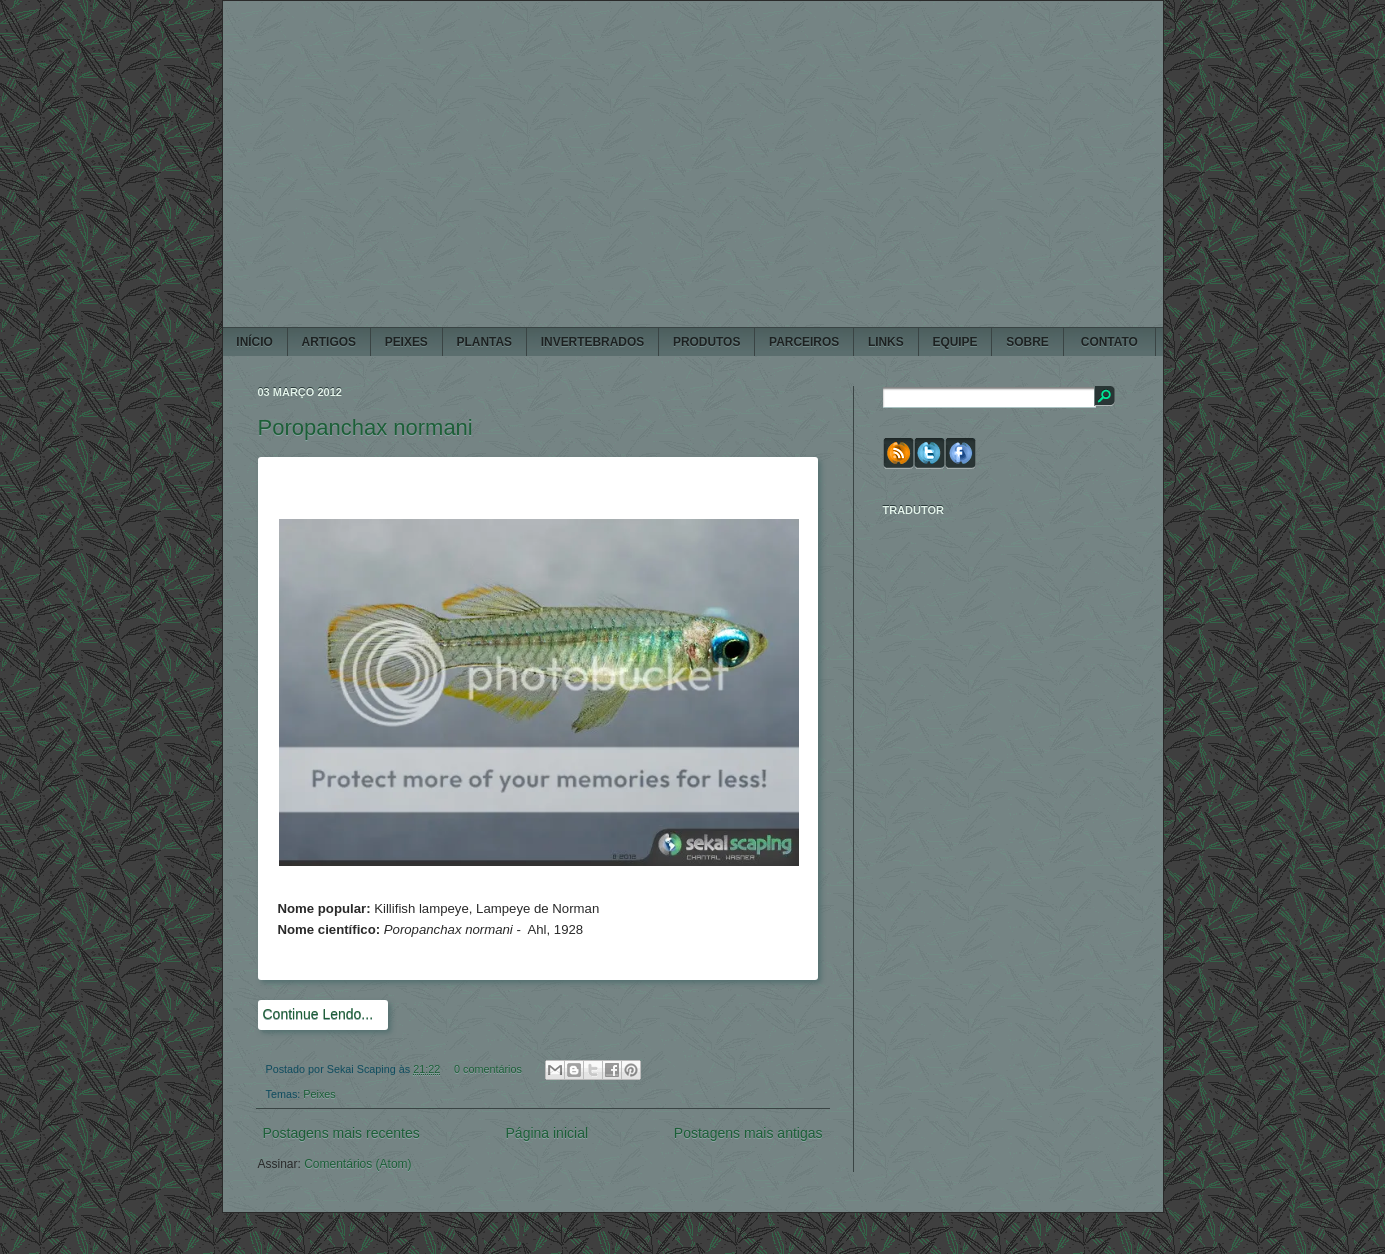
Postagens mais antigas (748, 1133)
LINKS (886, 342)
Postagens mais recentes (341, 1133)
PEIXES (406, 342)
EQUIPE (954, 342)
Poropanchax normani (365, 427)
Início (254, 342)
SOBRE (1027, 342)
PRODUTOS (706, 342)
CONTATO (1109, 342)
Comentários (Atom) (357, 1164)
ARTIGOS (329, 342)
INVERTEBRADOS (592, 342)
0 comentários (488, 1069)
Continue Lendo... (318, 1014)
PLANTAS (484, 342)
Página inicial (547, 1133)
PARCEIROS (804, 342)
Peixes (319, 1094)
